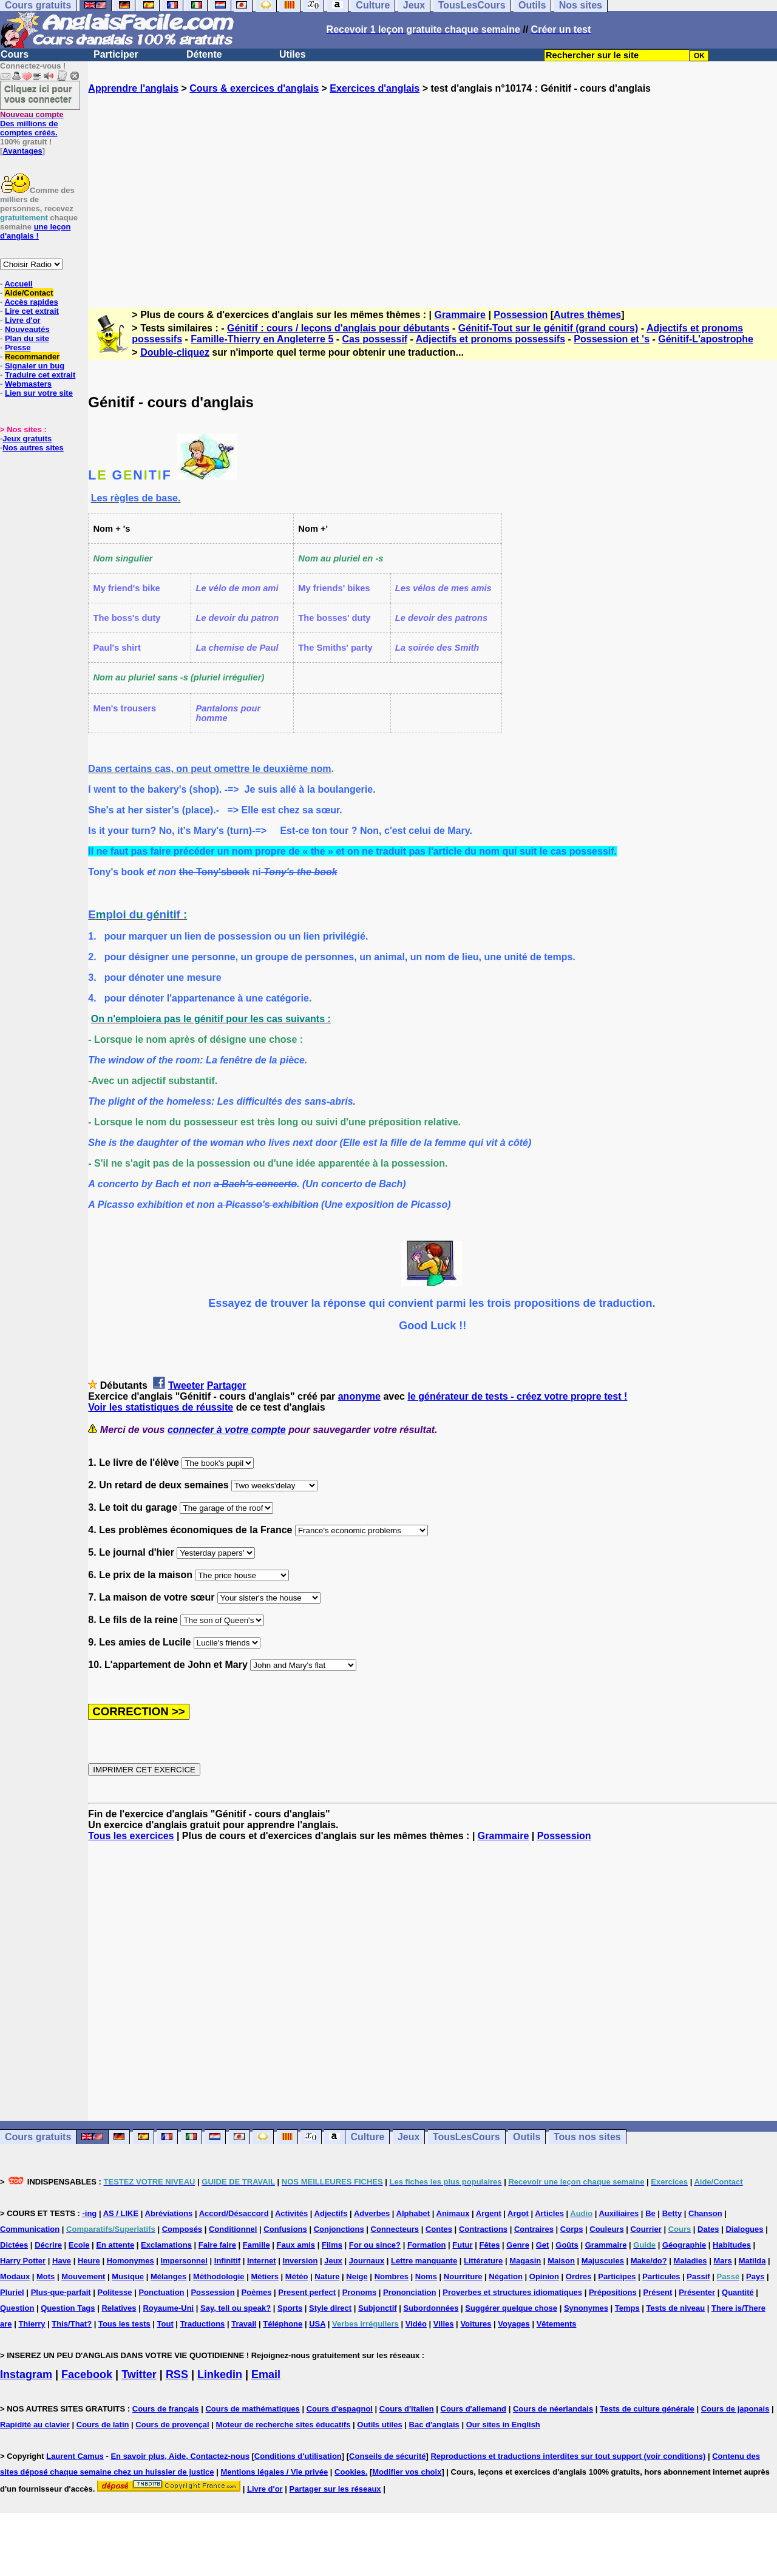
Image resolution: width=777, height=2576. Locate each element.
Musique (128, 2276)
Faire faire (217, 2244)
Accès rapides (31, 302)
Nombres (392, 2276)
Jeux (408, 2137)
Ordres (579, 2276)
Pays (755, 2276)
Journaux (367, 2260)
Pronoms (359, 2292)
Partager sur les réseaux (335, 2488)
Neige (356, 2276)
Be (650, 2213)
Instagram (26, 2374)
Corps (571, 2229)
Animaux (453, 2213)
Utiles (292, 54)
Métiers (265, 2276)
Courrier (645, 2229)
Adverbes (372, 2213)
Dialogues (744, 2229)
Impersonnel (184, 2260)
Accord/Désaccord (234, 2213)
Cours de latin (102, 2424)
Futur (462, 2244)
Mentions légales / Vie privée (274, 2471)
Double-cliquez (174, 352)
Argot (518, 2213)
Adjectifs (331, 2213)
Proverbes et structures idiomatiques (512, 2292)
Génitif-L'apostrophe (705, 339)
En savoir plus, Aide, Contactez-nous (179, 2456)
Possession (521, 315)
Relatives (118, 2308)
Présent (658, 2292)
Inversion (300, 2260)
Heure (89, 2260)
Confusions (285, 2229)
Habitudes (732, 2244)
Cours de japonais (735, 2408)
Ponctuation (161, 2292)
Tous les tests (124, 2323)
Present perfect (307, 2292)
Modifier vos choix (406, 2471)
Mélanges (168, 2276)
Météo (296, 2276)
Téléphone (282, 2323)
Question (17, 2308)
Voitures (475, 2323)
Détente (204, 54)
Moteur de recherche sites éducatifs (283, 2424)
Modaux (15, 2276)
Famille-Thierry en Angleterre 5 (262, 339)
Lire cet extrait (32, 311)
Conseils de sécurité (387, 2456)
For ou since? (375, 2244)
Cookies (349, 2471)
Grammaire (460, 315)
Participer (115, 54)
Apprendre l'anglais (133, 88)
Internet (261, 2260)
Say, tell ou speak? (235, 2308)
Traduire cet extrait (40, 374)
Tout (165, 2323)
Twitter (139, 2374)
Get (542, 2244)
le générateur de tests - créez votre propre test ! (517, 1396)
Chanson (705, 2213)
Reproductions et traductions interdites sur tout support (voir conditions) (567, 2456)
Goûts (567, 2244)
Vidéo (416, 2323)
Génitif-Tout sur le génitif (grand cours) (548, 328)
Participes (617, 2276)
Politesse (114, 2292)
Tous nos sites (587, 2137)
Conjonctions (339, 2229)
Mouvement (83, 2276)
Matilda (752, 2260)
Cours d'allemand (474, 2408)
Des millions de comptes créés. (32, 123)
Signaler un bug (34, 365)
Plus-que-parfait (61, 2292)
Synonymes (586, 2308)
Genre (517, 2244)
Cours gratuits (38, 2137)
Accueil (18, 283)
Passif (698, 2276)
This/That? (72, 2323)
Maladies (690, 2260)
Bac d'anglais (434, 2424)
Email (265, 2374)
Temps (627, 2308)
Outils (526, 2137)
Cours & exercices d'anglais (254, 88)
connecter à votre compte (227, 1430)
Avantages (22, 150)
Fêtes (489, 2244)
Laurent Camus (75, 2456)
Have (61, 2260)
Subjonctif (377, 2308)
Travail (243, 2323)
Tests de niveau (675, 2308)
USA (317, 2323)
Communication (29, 2229)
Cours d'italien (406, 2408)
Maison (561, 2260)
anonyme (359, 1396)
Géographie (684, 2244)
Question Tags (68, 2308)
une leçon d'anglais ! (35, 231)
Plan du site (27, 338)
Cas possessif (375, 339)
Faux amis (296, 2244)
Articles (549, 2213)
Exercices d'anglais (374, 88)
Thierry (31, 2323)
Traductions (202, 2323)
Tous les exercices (131, 1836)
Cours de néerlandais (553, 2408)
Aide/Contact (28, 292)
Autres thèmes (587, 315)
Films (332, 2244)
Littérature (483, 2260)
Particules (661, 2276)
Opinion (544, 2276)
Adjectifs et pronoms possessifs (490, 339)
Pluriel (12, 2292)
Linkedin (219, 2374)
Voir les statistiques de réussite (160, 1407)
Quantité (738, 2292)
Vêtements (557, 2323)
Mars (722, 2260)
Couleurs (606, 2229)
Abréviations (169, 2213)
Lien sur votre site (39, 393)
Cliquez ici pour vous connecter (38, 93)
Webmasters (28, 383)
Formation (426, 2244)
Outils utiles (379, 2424)
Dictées (14, 2244)
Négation (506, 2276)
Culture (367, 2137)
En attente (115, 2244)
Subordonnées (430, 2308)
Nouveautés (27, 329)
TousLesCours (466, 2137)
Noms (426, 2276)
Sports (289, 2308)
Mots (45, 2276)
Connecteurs (395, 2229)
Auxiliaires (619, 2213)
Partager (226, 1385)
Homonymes (130, 2260)
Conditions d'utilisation (298, 2456)
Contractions (483, 2229)
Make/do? (649, 2260)
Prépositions (613, 2292)
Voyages (514, 2323)
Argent (488, 2213)
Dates (708, 2229)
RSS (177, 2374)
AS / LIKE (121, 2213)
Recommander (32, 356)
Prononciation (409, 2292)
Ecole (79, 2244)
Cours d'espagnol (340, 2408)
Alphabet (413, 2213)
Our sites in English (503, 2424)
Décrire (48, 2244)
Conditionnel (233, 2229)
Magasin (525, 2260)
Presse (18, 347)
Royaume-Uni (168, 2308)
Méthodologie (219, 2276)
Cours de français (165, 2408)
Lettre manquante (424, 2260)
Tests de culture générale (647, 2408)
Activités (291, 2213)
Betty (672, 2213)
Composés (182, 2229)
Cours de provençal (172, 2424)
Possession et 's (612, 339)
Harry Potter (23, 2260)
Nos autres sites (32, 447)
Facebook (86, 2374)
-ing (89, 2213)
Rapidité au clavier (35, 2424)
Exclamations (166, 2244)
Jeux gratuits (27, 438)
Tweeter (186, 1385)
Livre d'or (23, 320)
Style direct (330, 2308)
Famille (256, 2244)
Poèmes (257, 2292)
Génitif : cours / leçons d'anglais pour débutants (338, 328)
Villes (443, 2323)
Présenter (697, 2292)
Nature (326, 2276)
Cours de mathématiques (252, 2408)
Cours (15, 54)
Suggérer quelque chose (511, 2308)
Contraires (534, 2229)
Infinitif (227, 2260)
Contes (439, 2229)
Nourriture (463, 2276)
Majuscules (603, 2260)
